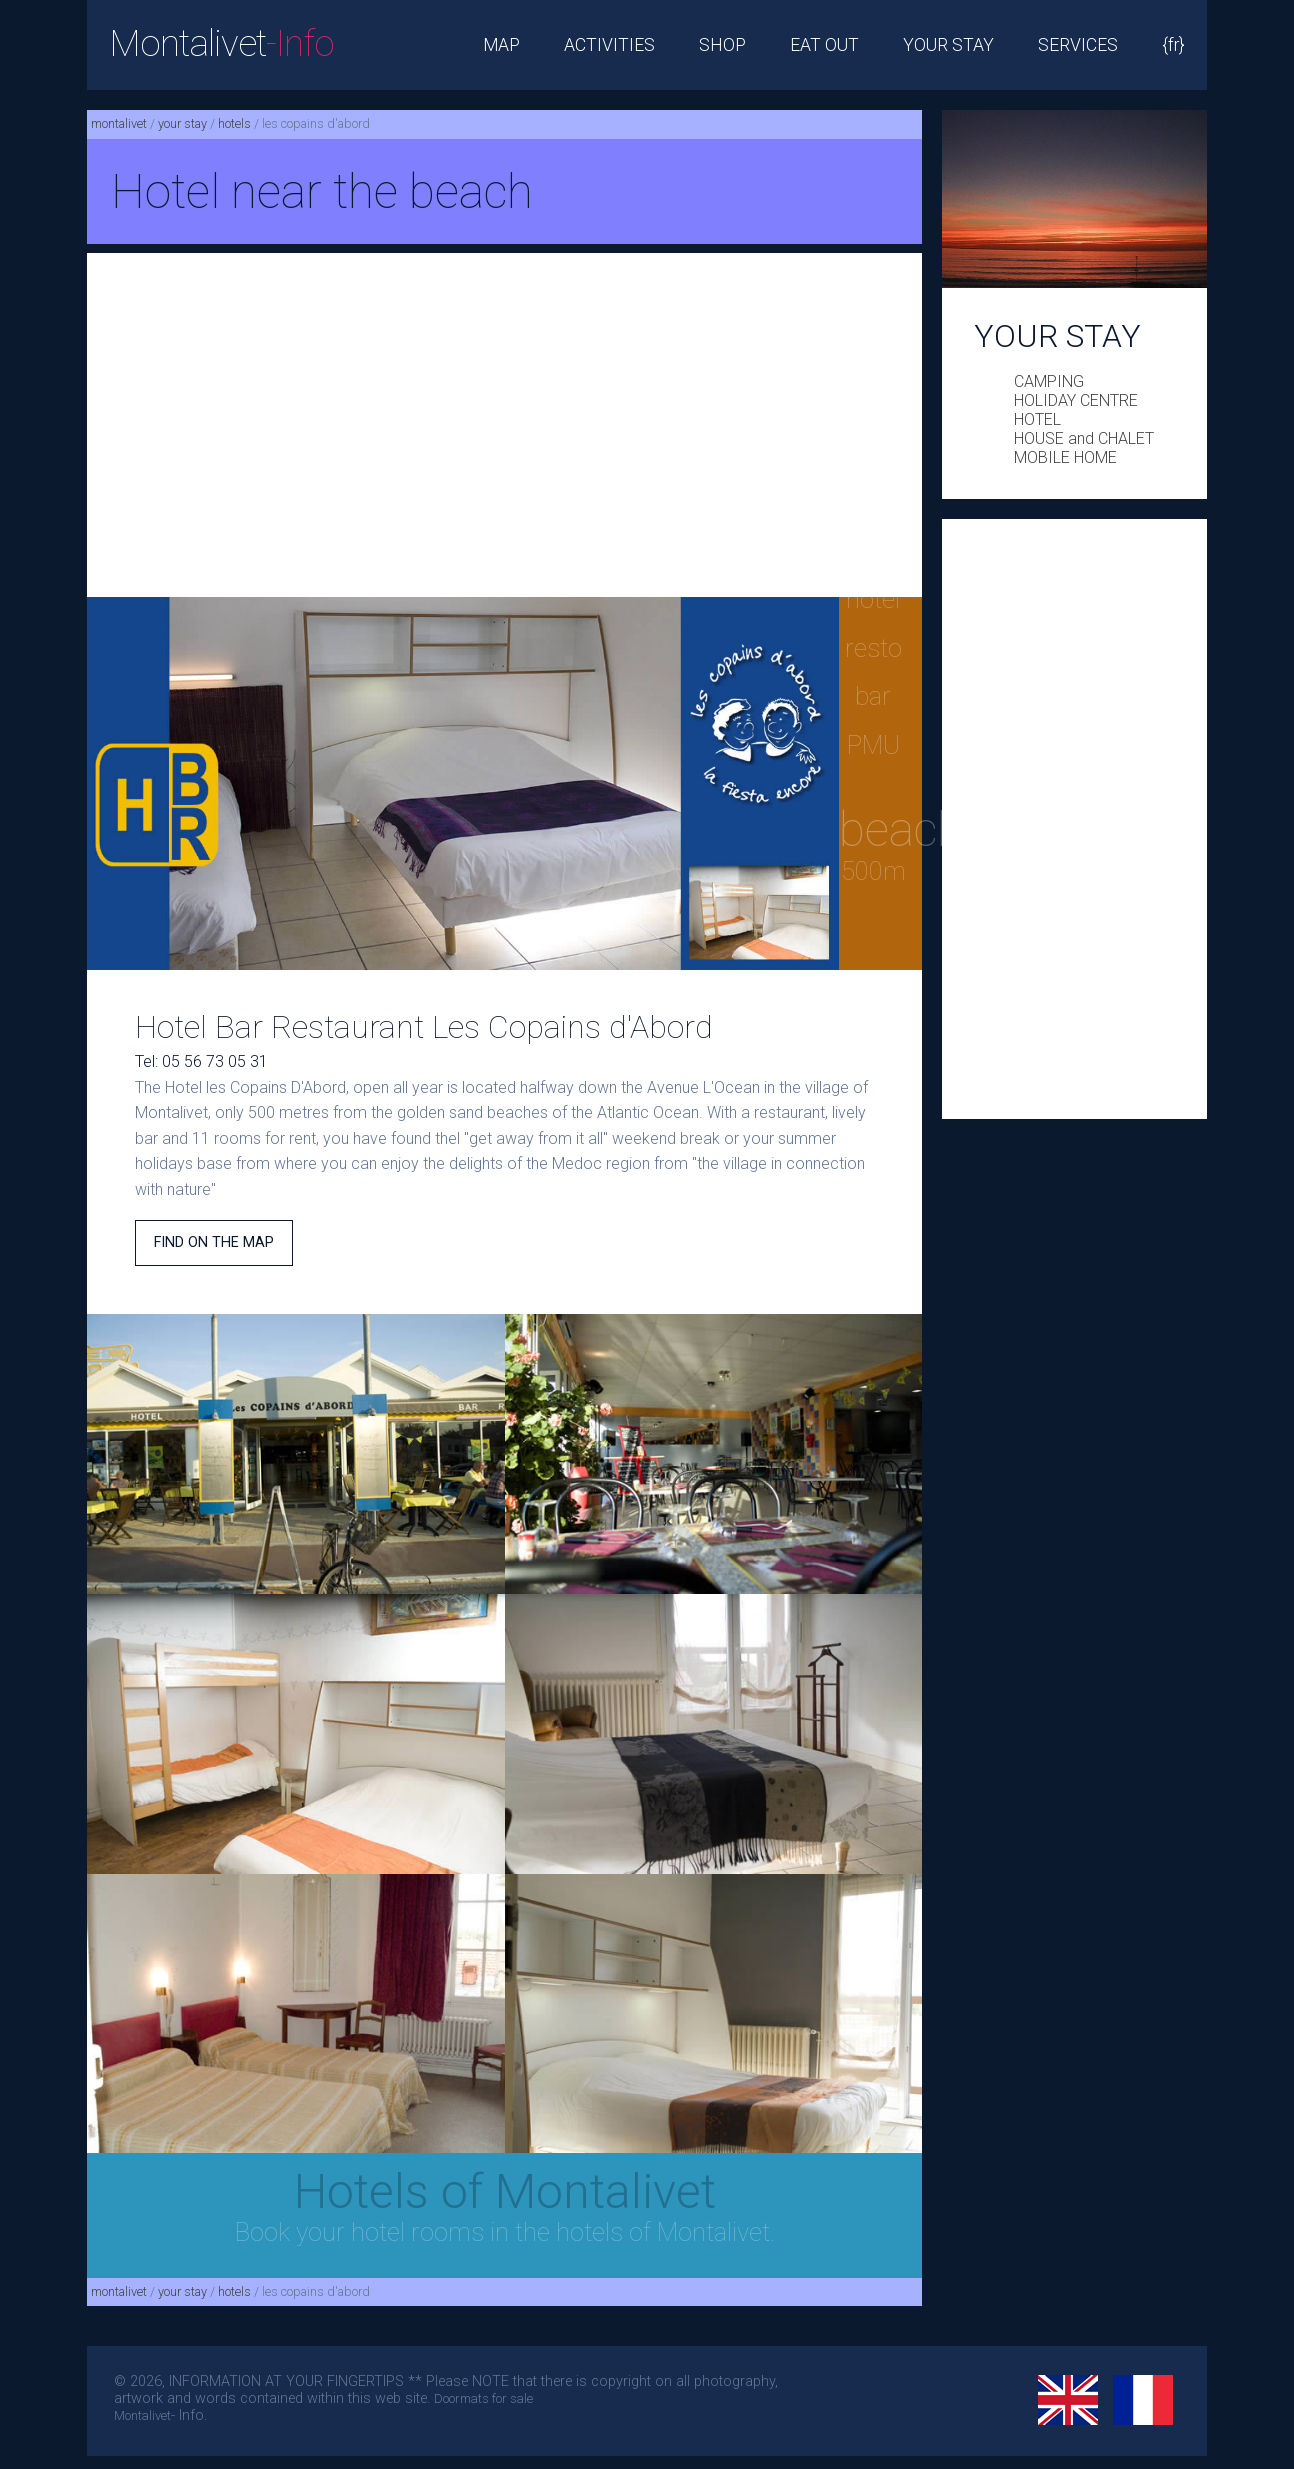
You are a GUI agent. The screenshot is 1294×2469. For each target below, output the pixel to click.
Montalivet (221, 43)
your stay (182, 123)
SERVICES (1078, 45)
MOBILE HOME (1065, 457)
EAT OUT (824, 45)
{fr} (1173, 45)
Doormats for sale (483, 2398)
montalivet (119, 123)
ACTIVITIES (609, 45)
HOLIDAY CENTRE (1076, 400)
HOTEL (1037, 419)
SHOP (722, 45)
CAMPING (1049, 381)
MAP (501, 45)
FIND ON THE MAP (214, 1242)
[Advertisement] (504, 425)
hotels (234, 123)
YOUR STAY (948, 45)
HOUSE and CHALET (1084, 438)
